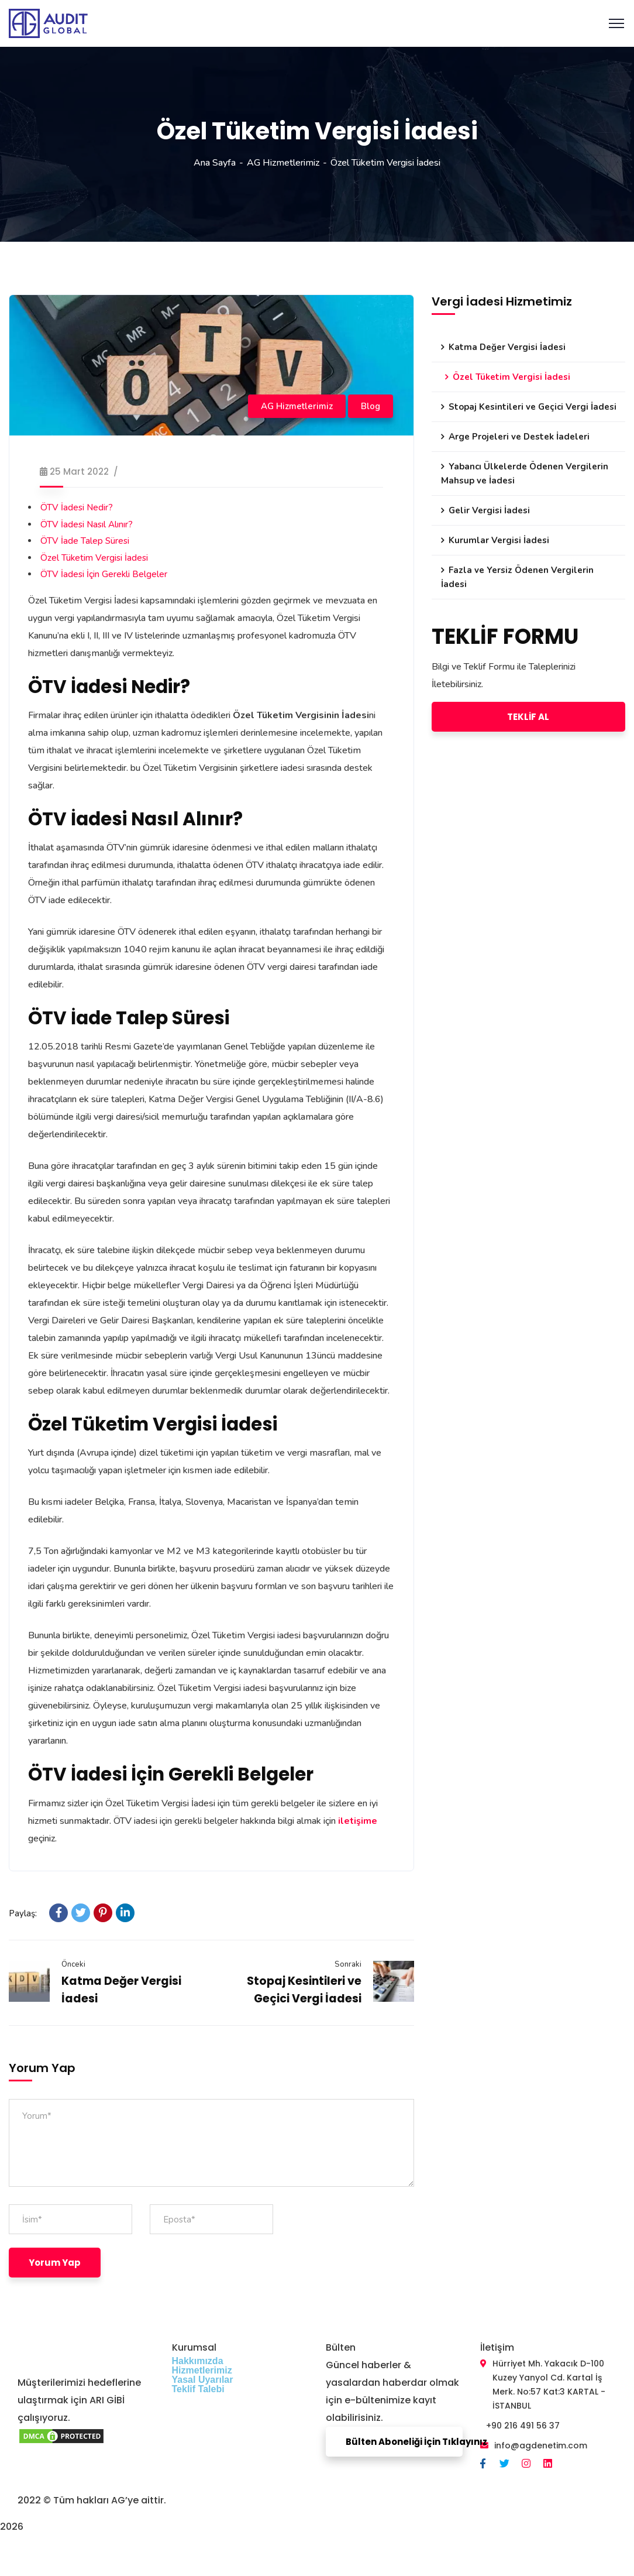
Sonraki (348, 1964)
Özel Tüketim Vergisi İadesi (94, 558)
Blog (370, 406)
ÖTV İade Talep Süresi (84, 541)
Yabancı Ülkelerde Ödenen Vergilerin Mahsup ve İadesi (524, 473)
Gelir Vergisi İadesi (489, 510)
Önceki (73, 1964)
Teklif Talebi (198, 2389)
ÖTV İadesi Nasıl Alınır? (86, 524)
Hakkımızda (197, 2361)
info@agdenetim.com (540, 2445)
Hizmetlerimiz (202, 2370)
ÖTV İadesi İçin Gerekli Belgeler (103, 574)
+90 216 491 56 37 (523, 2425)
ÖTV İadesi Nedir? (76, 507)
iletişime (357, 1820)
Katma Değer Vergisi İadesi (507, 347)
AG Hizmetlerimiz (283, 162)
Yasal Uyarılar (202, 2380)
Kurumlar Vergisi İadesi (499, 540)
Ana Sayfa (215, 162)
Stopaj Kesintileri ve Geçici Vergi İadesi (532, 407)
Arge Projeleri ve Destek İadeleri (519, 437)
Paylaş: (23, 1913)
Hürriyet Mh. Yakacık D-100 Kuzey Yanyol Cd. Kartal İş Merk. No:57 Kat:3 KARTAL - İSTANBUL (548, 2385)
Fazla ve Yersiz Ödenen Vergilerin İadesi (517, 577)
